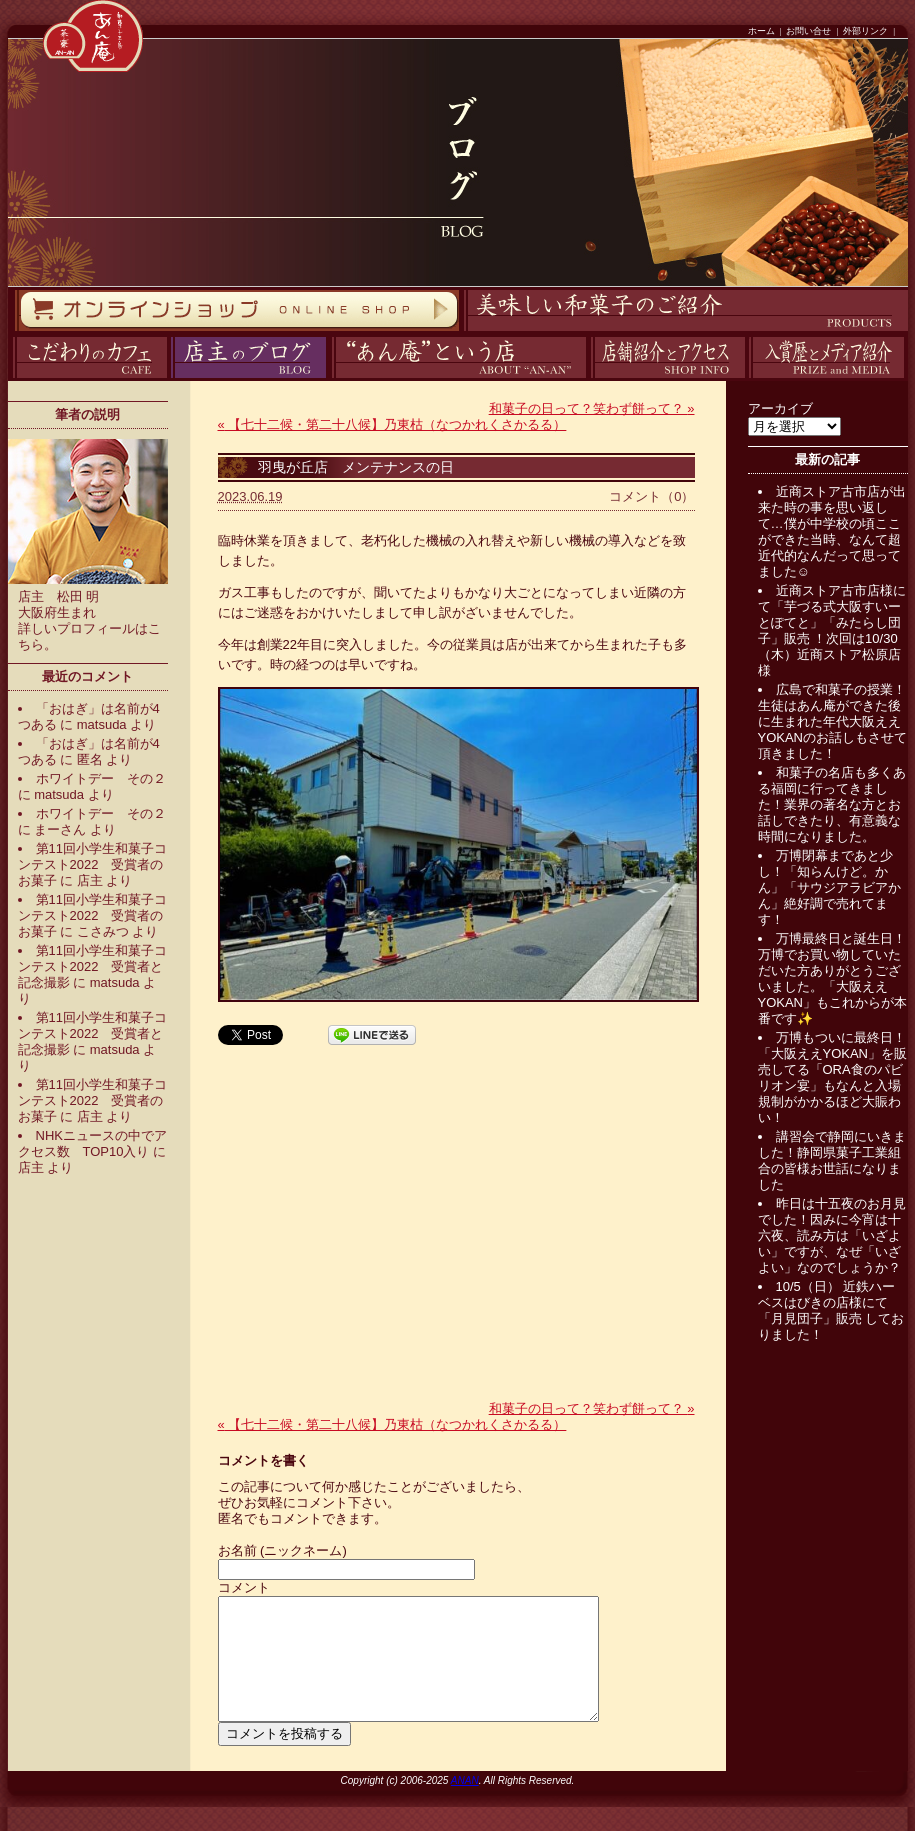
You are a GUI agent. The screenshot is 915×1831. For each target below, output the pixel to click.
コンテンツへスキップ (5, 0)
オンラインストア (14, 331)
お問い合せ (808, 31)
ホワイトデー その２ (101, 778)
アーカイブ (780, 408)
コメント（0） (651, 496)
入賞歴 (746, 378)
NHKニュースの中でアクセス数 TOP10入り (92, 1143)
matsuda (102, 724)
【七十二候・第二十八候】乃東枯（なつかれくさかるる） (392, 424)
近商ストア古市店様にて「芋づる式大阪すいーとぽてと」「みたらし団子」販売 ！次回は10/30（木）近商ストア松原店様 (832, 630)
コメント (244, 1587)
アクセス (588, 378)
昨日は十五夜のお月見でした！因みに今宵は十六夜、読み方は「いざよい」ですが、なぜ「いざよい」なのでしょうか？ (832, 1235)
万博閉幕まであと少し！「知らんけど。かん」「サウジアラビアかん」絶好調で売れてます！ (829, 887)
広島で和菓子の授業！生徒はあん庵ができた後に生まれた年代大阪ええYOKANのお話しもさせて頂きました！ (833, 721)
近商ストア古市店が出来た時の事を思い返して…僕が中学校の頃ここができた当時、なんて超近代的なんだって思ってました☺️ (832, 531)
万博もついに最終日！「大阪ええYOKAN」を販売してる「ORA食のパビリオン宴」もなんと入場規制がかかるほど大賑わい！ (833, 1077)
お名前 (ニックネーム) (282, 1550)
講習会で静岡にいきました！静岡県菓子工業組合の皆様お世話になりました (832, 1160)
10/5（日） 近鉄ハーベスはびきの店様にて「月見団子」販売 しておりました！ (831, 1310)
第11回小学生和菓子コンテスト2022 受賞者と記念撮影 (92, 966)
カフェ (9, 378)
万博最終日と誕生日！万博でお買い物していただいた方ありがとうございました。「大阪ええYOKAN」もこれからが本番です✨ (833, 978)
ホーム (761, 31)
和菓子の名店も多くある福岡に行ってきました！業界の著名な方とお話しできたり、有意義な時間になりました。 (832, 804)
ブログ (168, 378)
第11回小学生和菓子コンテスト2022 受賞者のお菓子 (92, 864)
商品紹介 (461, 331)
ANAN (465, 1804)
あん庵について (331, 378)
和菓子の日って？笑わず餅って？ (592, 408)
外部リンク (865, 31)
